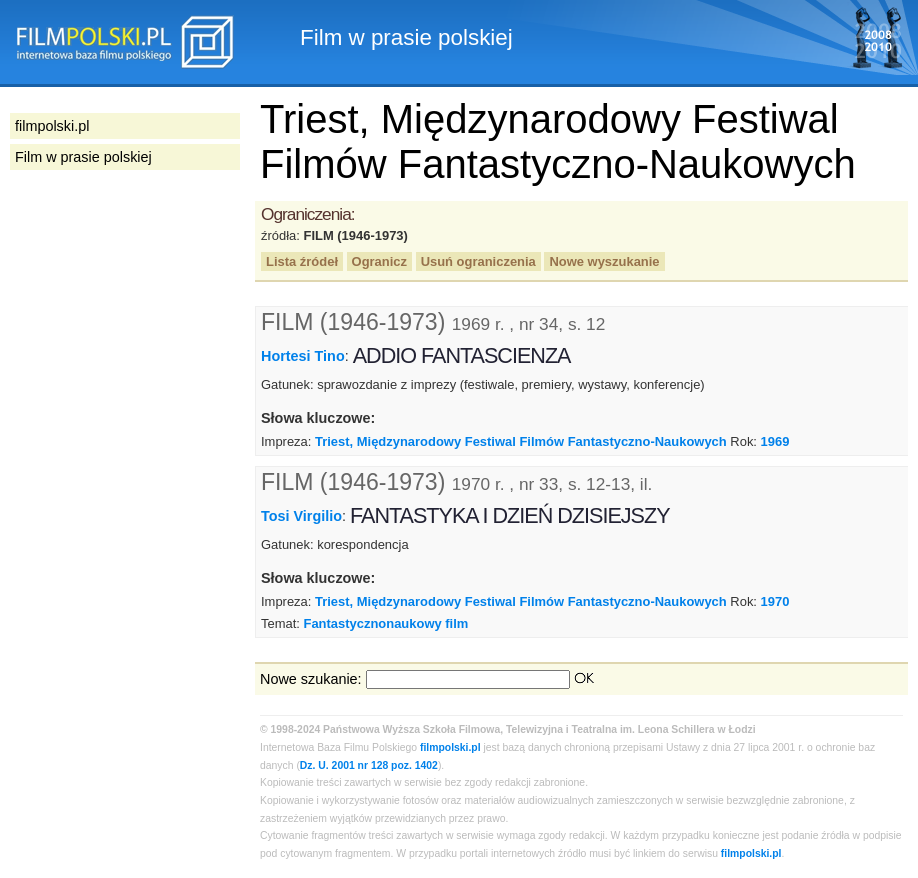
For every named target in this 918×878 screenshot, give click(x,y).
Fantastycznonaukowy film (385, 623)
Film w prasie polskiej (83, 157)
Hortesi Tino (303, 356)
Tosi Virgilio (301, 516)
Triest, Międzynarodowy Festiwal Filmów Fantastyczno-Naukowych (521, 441)
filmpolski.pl (450, 747)
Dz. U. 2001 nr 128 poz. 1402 (369, 765)
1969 (775, 441)
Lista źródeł (302, 261)
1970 (775, 601)
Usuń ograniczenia (478, 261)
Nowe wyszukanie (604, 261)
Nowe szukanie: (311, 679)
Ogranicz (379, 261)
